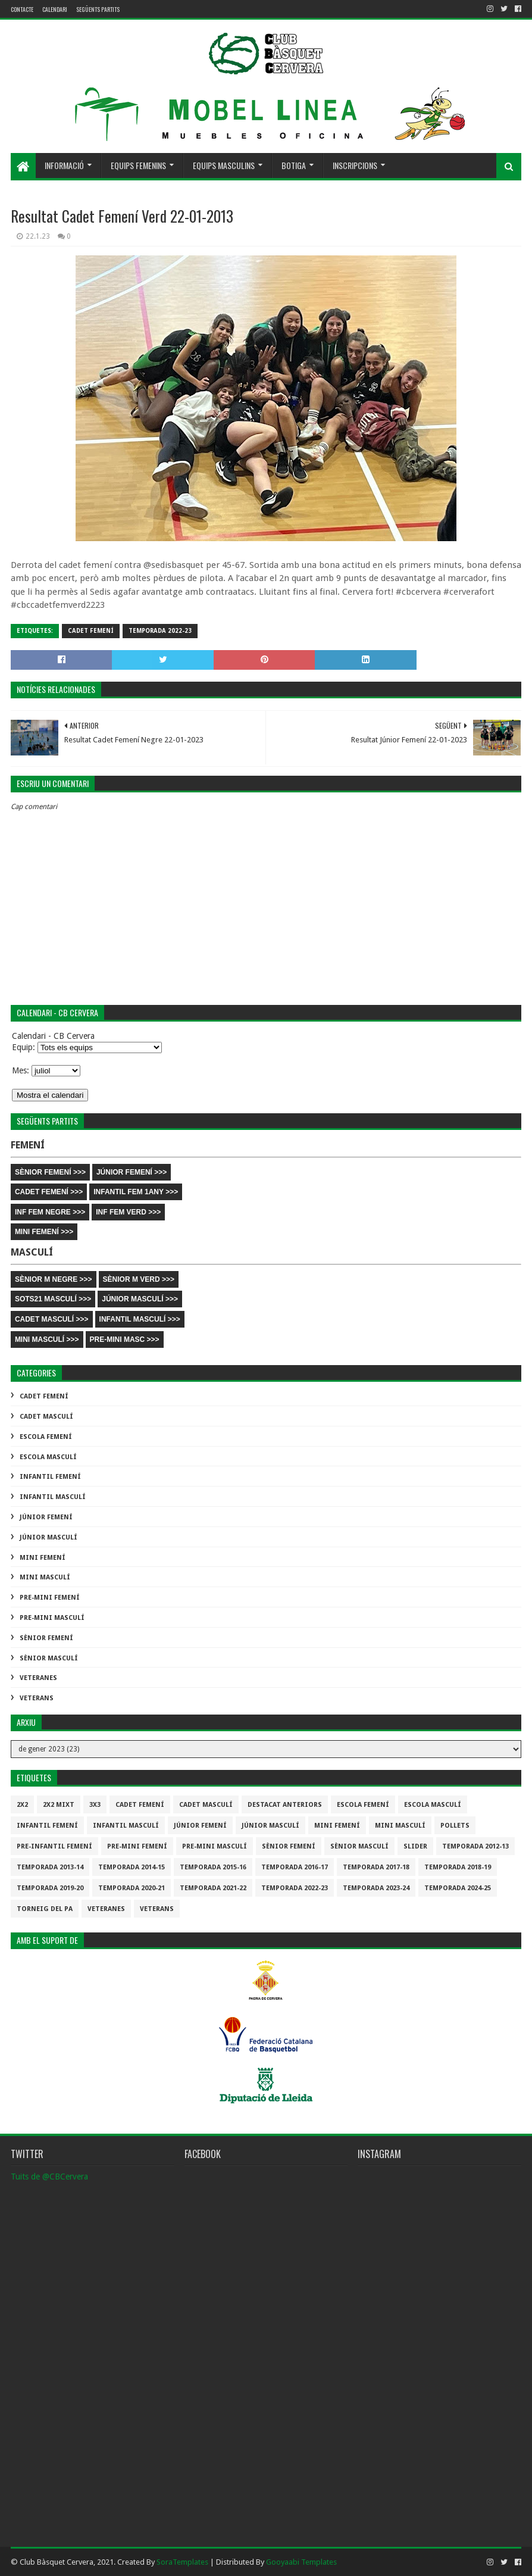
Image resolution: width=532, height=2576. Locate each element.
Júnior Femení (46, 1517)
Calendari (54, 9)
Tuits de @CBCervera (49, 2176)
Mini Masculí (45, 1577)
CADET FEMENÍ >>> (49, 1192)
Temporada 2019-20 (50, 1888)
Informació (64, 165)
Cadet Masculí (46, 1416)
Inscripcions (355, 165)
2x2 (22, 1805)
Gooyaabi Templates (301, 2562)
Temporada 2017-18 (376, 1867)
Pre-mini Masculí (52, 1618)
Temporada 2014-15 (131, 1867)
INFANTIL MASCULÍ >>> (139, 1319)
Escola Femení (46, 1437)
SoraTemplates (182, 2562)
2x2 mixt (58, 1805)
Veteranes (38, 1678)
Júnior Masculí (48, 1537)
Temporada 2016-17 (294, 1867)
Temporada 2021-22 (213, 1888)
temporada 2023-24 (376, 1888)
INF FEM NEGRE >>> (50, 1212)
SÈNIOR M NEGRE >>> (53, 1279)
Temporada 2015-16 (213, 1867)
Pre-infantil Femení (54, 1846)
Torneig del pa (45, 1909)
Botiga (293, 165)
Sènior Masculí (49, 1658)
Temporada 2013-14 (50, 1867)
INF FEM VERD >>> (128, 1212)
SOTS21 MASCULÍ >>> (53, 1299)
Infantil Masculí (53, 1497)
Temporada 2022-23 (160, 630)
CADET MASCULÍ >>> (52, 1319)
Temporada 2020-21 (131, 1888)
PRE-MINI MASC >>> (124, 1339)
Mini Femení (42, 1558)
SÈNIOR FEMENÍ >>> (50, 1172)
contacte (22, 9)
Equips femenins (138, 165)
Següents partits (98, 9)
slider (415, 1846)
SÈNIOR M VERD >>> (138, 1279)
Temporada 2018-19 (457, 1867)
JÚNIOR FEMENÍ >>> (131, 1172)
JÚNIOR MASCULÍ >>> (140, 1299)
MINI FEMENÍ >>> (44, 1232)
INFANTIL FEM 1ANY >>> (135, 1192)
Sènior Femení (46, 1638)
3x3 (95, 1805)
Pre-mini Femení (50, 1597)
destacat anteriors (285, 1805)
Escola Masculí (48, 1457)
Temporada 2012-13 (475, 1846)
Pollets (455, 1825)
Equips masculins (224, 165)
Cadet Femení (91, 630)
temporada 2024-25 (457, 1888)
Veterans (37, 1698)
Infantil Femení (50, 1477)
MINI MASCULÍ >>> (47, 1339)
